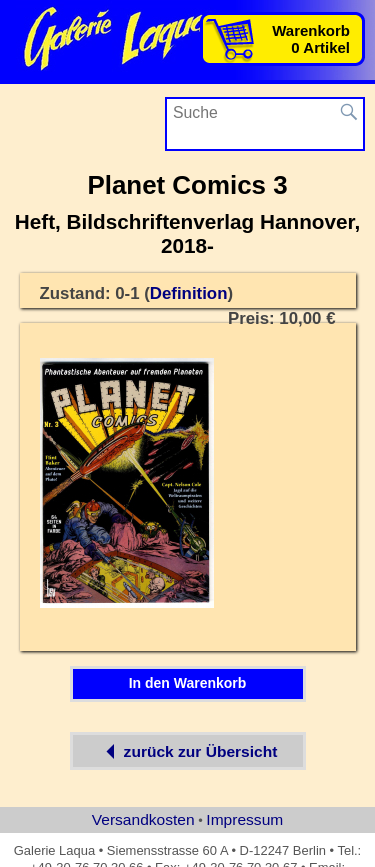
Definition (189, 293)
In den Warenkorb (188, 683)
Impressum (244, 819)
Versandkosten (143, 819)
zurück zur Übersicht (188, 751)
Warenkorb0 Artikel (311, 39)
